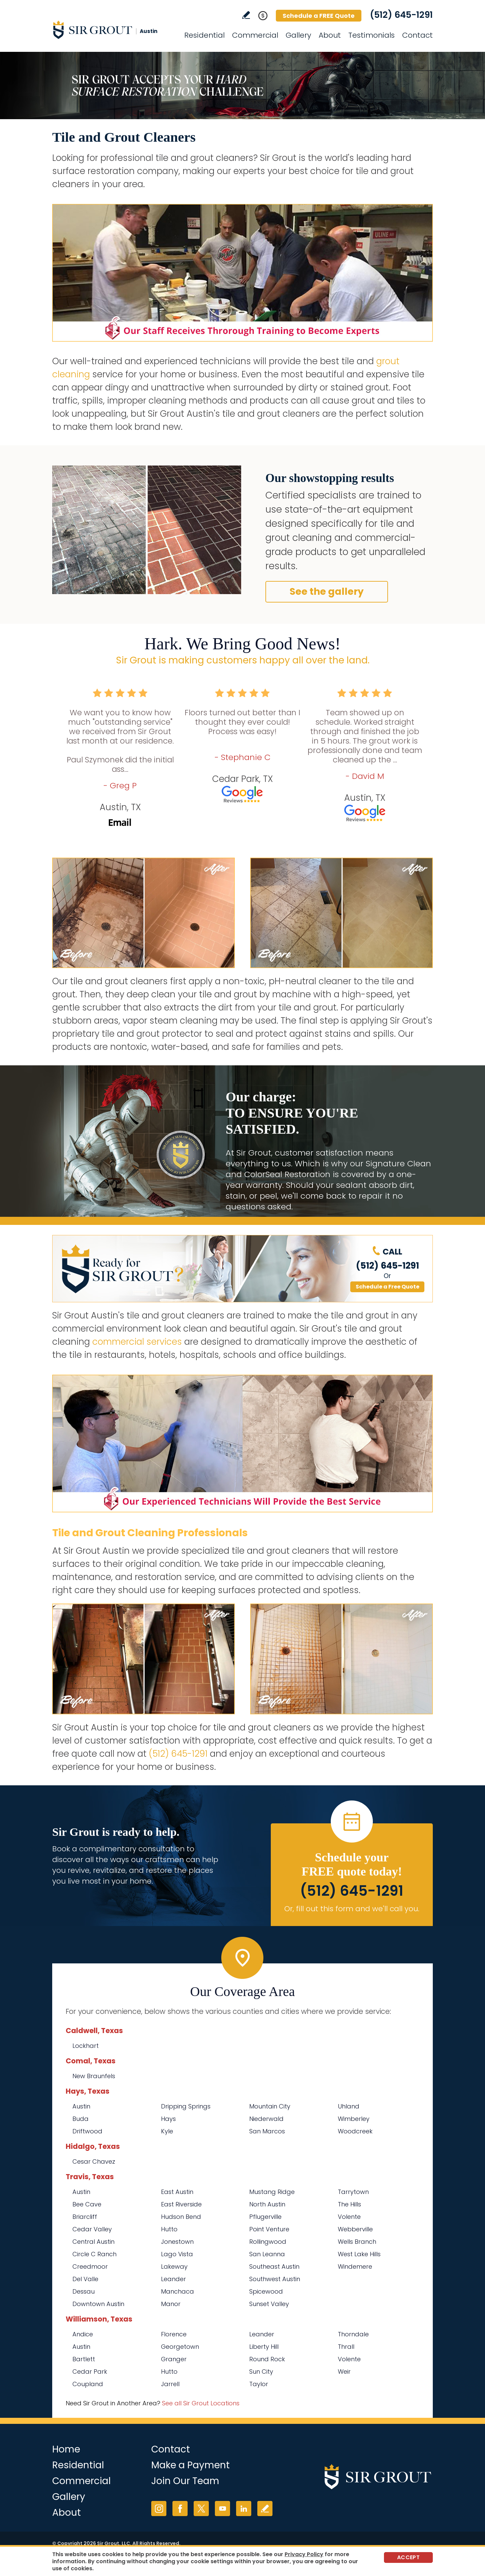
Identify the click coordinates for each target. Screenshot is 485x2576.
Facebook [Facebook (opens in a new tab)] (180, 2508)
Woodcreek (355, 2131)
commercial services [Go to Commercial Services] (137, 1342)
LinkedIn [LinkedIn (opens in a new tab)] (243, 2508)
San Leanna (267, 2254)
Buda (80, 2119)
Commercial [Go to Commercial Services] (255, 35)
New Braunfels (93, 2076)
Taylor (258, 2384)
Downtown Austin (98, 2304)
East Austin (177, 2192)
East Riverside (181, 2204)
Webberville (355, 2229)
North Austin (267, 2204)
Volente (349, 2216)
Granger (174, 2359)
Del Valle (85, 2279)
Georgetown (180, 2346)
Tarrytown (353, 2192)
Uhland (348, 2106)
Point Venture (269, 2229)
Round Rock (267, 2359)
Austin (81, 2106)
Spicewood (266, 2291)
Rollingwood (267, 2241)
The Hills (349, 2204)
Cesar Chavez (93, 2161)
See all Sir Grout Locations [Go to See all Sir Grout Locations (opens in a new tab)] (200, 2403)
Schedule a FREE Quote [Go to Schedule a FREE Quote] (319, 15)
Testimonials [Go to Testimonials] (371, 35)
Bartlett (83, 2359)
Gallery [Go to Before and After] (298, 35)
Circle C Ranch (94, 2254)
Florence (174, 2334)
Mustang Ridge (272, 2192)
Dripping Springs (186, 2106)
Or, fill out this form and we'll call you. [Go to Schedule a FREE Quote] (351, 1908)
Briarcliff (84, 2216)
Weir (344, 2371)
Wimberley (353, 2119)
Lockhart (85, 2045)
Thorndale (353, 2334)
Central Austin (93, 2241)
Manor (171, 2304)
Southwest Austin (274, 2279)
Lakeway (174, 2266)
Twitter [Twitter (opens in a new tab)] (201, 2508)
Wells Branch (357, 2241)
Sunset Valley (269, 2304)
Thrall (346, 2346)
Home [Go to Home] (66, 2449)
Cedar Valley (92, 2229)
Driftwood (87, 2131)
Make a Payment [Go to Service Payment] (190, 2465)
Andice (82, 2334)
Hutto (169, 2229)
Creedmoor (90, 2266)
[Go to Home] (112, 29)
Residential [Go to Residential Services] (204, 35)
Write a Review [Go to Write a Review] (246, 15)
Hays (168, 2119)
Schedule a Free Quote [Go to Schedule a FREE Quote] (387, 1287)
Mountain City (269, 2106)
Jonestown (177, 2241)
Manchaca (177, 2291)
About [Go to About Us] (330, 35)
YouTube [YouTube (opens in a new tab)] (222, 2508)
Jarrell (170, 2384)
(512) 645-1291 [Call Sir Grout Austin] (401, 15)
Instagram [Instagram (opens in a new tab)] (158, 2508)
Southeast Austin (274, 2266)
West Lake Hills (359, 2254)
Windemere (355, 2266)
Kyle (167, 2131)
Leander (173, 2279)
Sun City (261, 2371)
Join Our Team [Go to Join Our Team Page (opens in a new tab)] (185, 2480)
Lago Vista (177, 2254)
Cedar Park (89, 2371)
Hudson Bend (181, 2216)
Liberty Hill (264, 2346)
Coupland (87, 2384)
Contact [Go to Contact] (417, 35)
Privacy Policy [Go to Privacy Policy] (304, 2554)
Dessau (83, 2291)
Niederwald (266, 2119)
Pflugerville (265, 2216)
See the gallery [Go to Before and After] (327, 591)
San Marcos (267, 2131)
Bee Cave (86, 2204)
